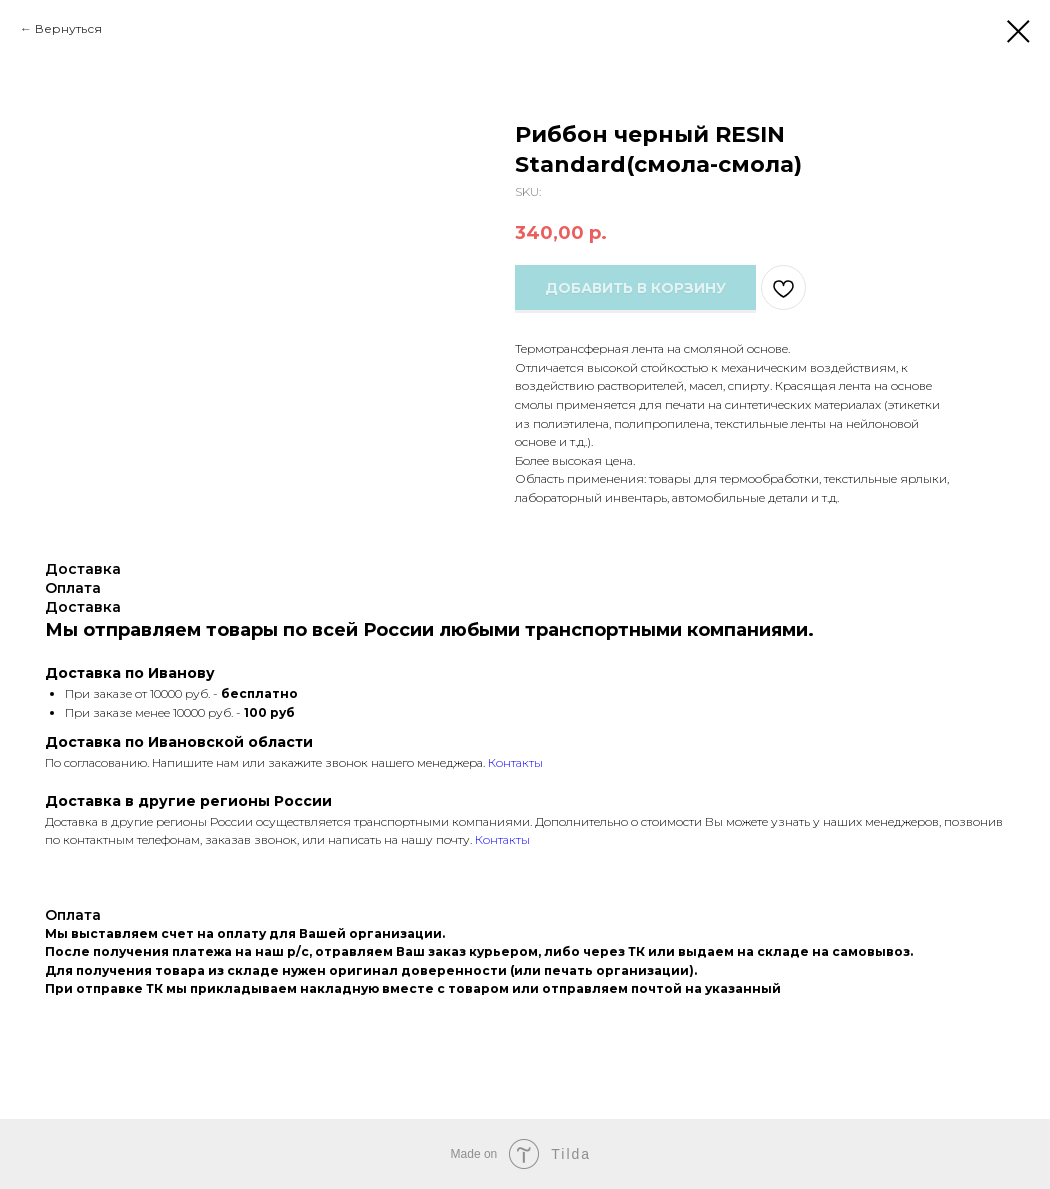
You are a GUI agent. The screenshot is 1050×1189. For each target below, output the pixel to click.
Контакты (515, 762)
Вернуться (68, 28)
